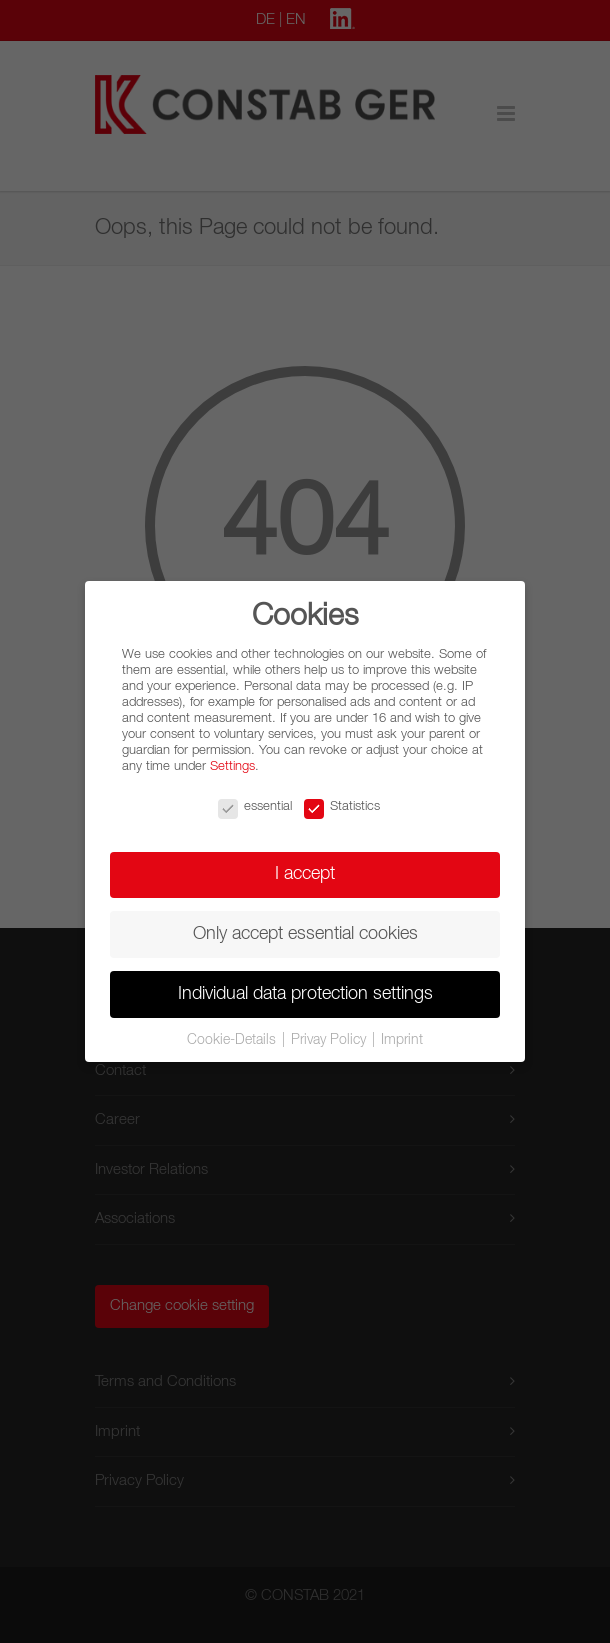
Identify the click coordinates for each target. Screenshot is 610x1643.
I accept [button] (305, 874)
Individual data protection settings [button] (305, 994)
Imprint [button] (402, 1040)
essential (255, 807)
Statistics (342, 807)
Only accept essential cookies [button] (305, 934)
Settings (232, 766)
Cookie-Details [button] (233, 1040)
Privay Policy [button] (330, 1040)
